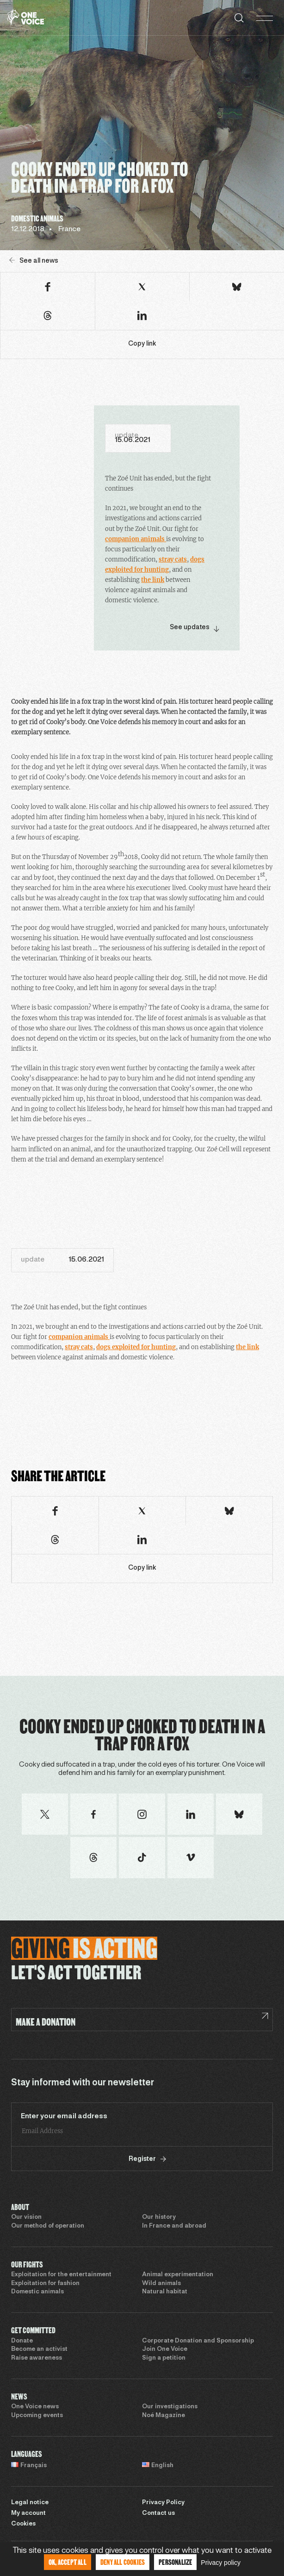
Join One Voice (164, 2349)
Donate (22, 2341)
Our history (159, 2217)
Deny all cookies (122, 2562)
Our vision (26, 2217)
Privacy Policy (163, 2503)
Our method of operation (47, 2226)
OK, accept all (67, 2562)
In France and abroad (174, 2226)
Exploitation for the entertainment (61, 2275)
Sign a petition (163, 2358)
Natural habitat (164, 2292)
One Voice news (35, 2407)
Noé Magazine (163, 2415)
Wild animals (161, 2283)
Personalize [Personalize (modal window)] (175, 2562)
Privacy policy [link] (221, 2562)
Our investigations (170, 2407)
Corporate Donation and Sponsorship (198, 2341)
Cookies (23, 2524)
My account (28, 2513)
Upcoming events (37, 2415)
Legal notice (30, 2503)
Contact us (158, 2513)
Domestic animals (37, 2292)
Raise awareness (36, 2358)
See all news (33, 260)
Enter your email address (64, 2116)
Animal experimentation (177, 2275)
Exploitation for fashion (45, 2283)
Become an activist (39, 2349)
